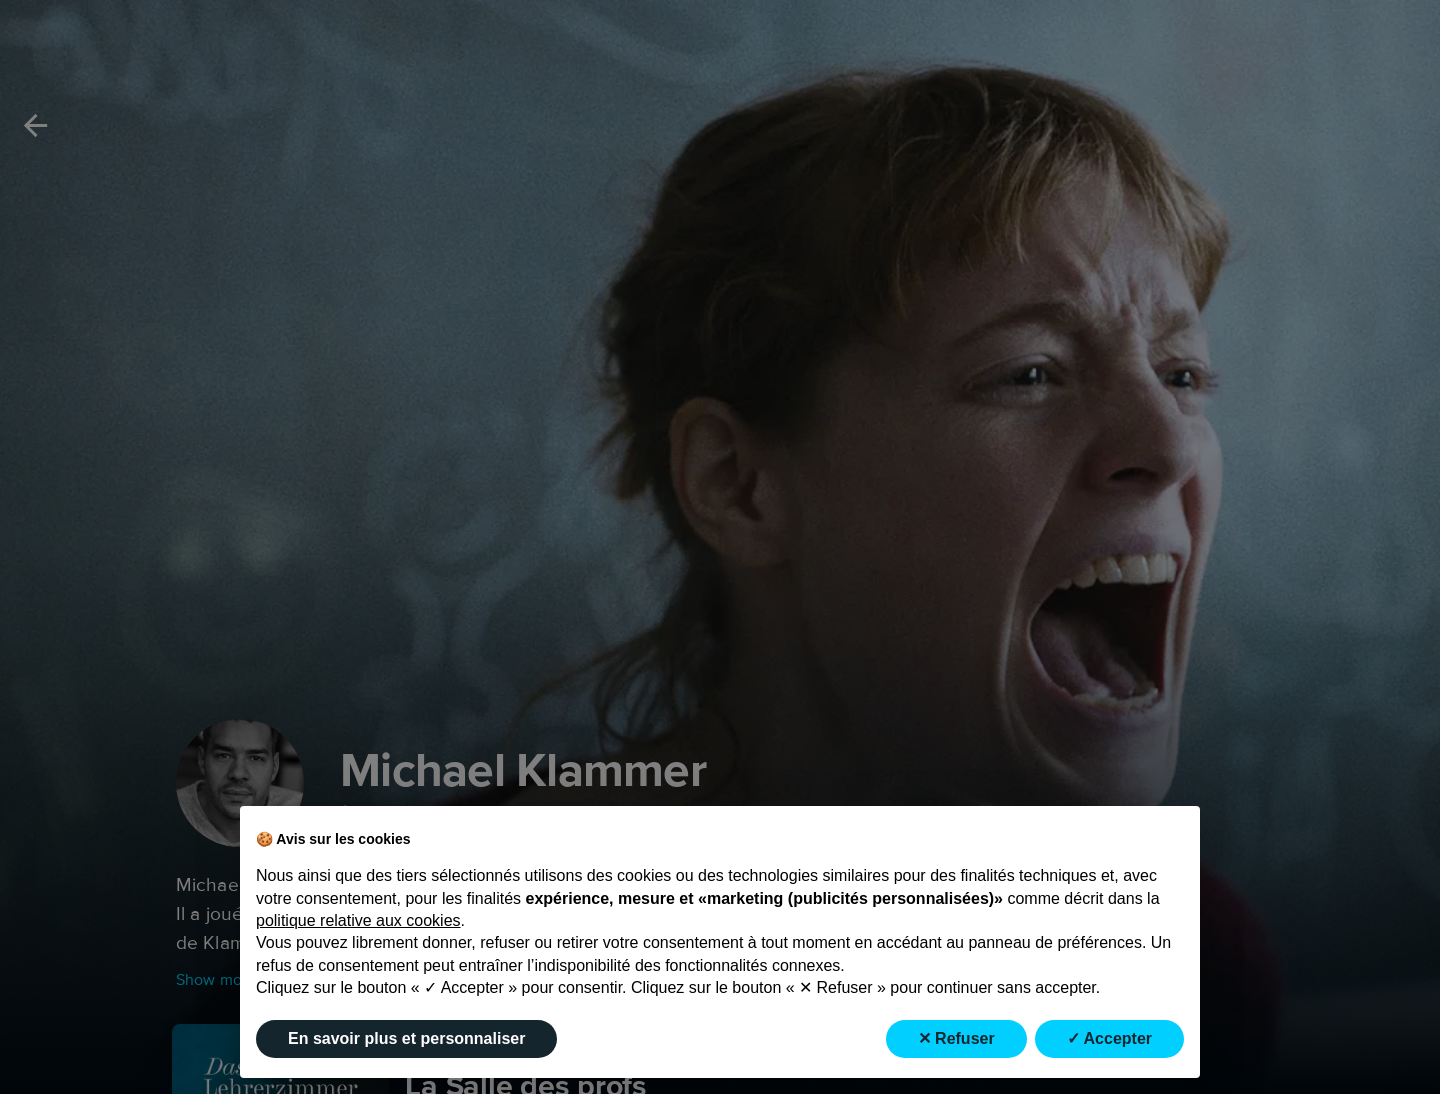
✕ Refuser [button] (956, 1038)
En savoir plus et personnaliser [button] (406, 1038)
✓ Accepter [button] (1109, 1038)
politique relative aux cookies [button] (358, 920)
